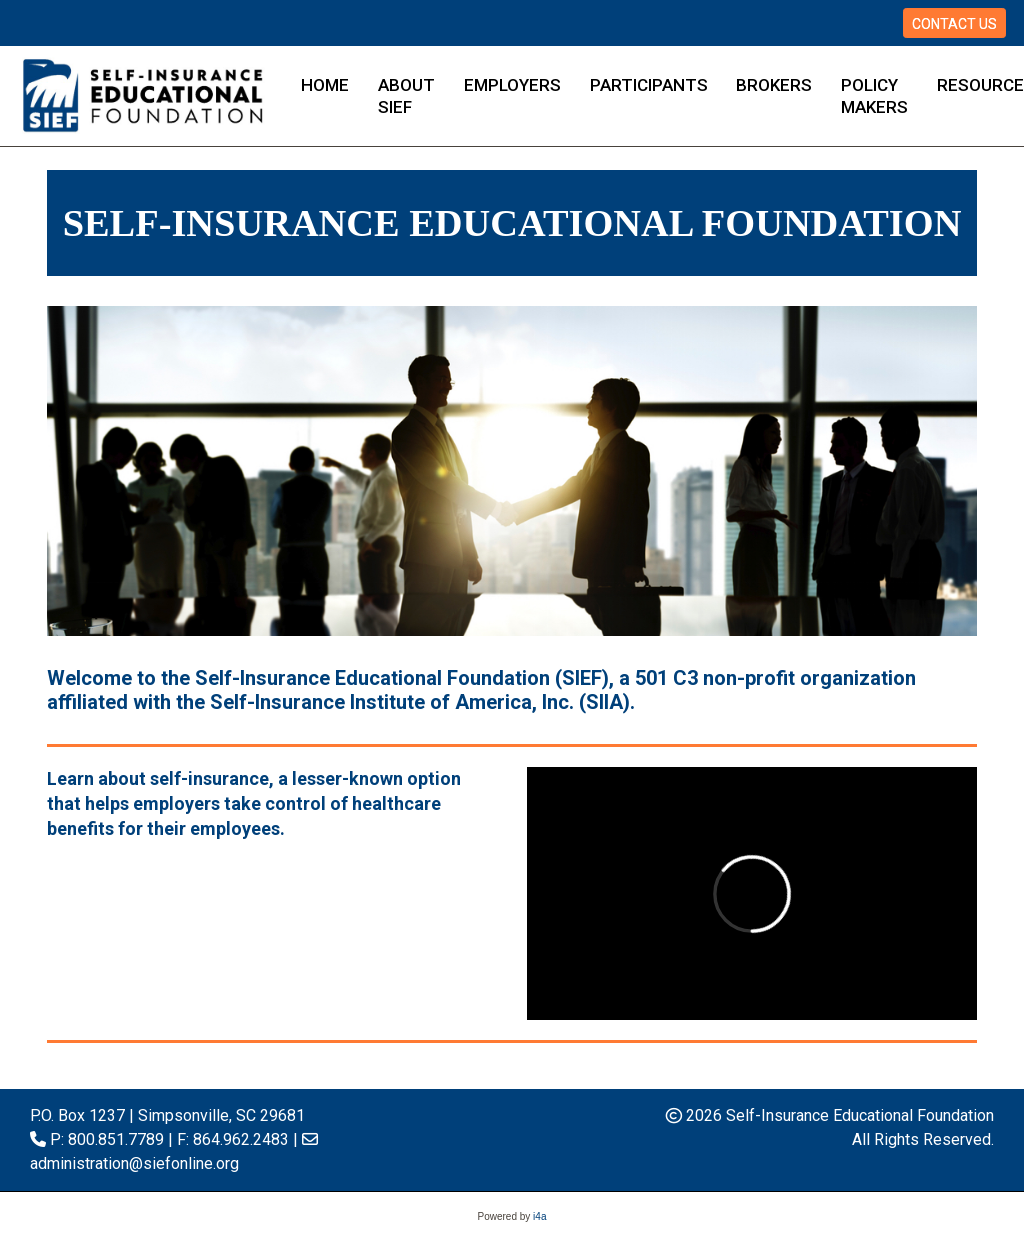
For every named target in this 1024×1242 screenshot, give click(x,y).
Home (325, 85)
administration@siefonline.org (134, 1163)
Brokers (774, 85)
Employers (512, 85)
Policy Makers (874, 96)
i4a (539, 1216)
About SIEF (406, 96)
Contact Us (954, 24)
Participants (649, 85)
